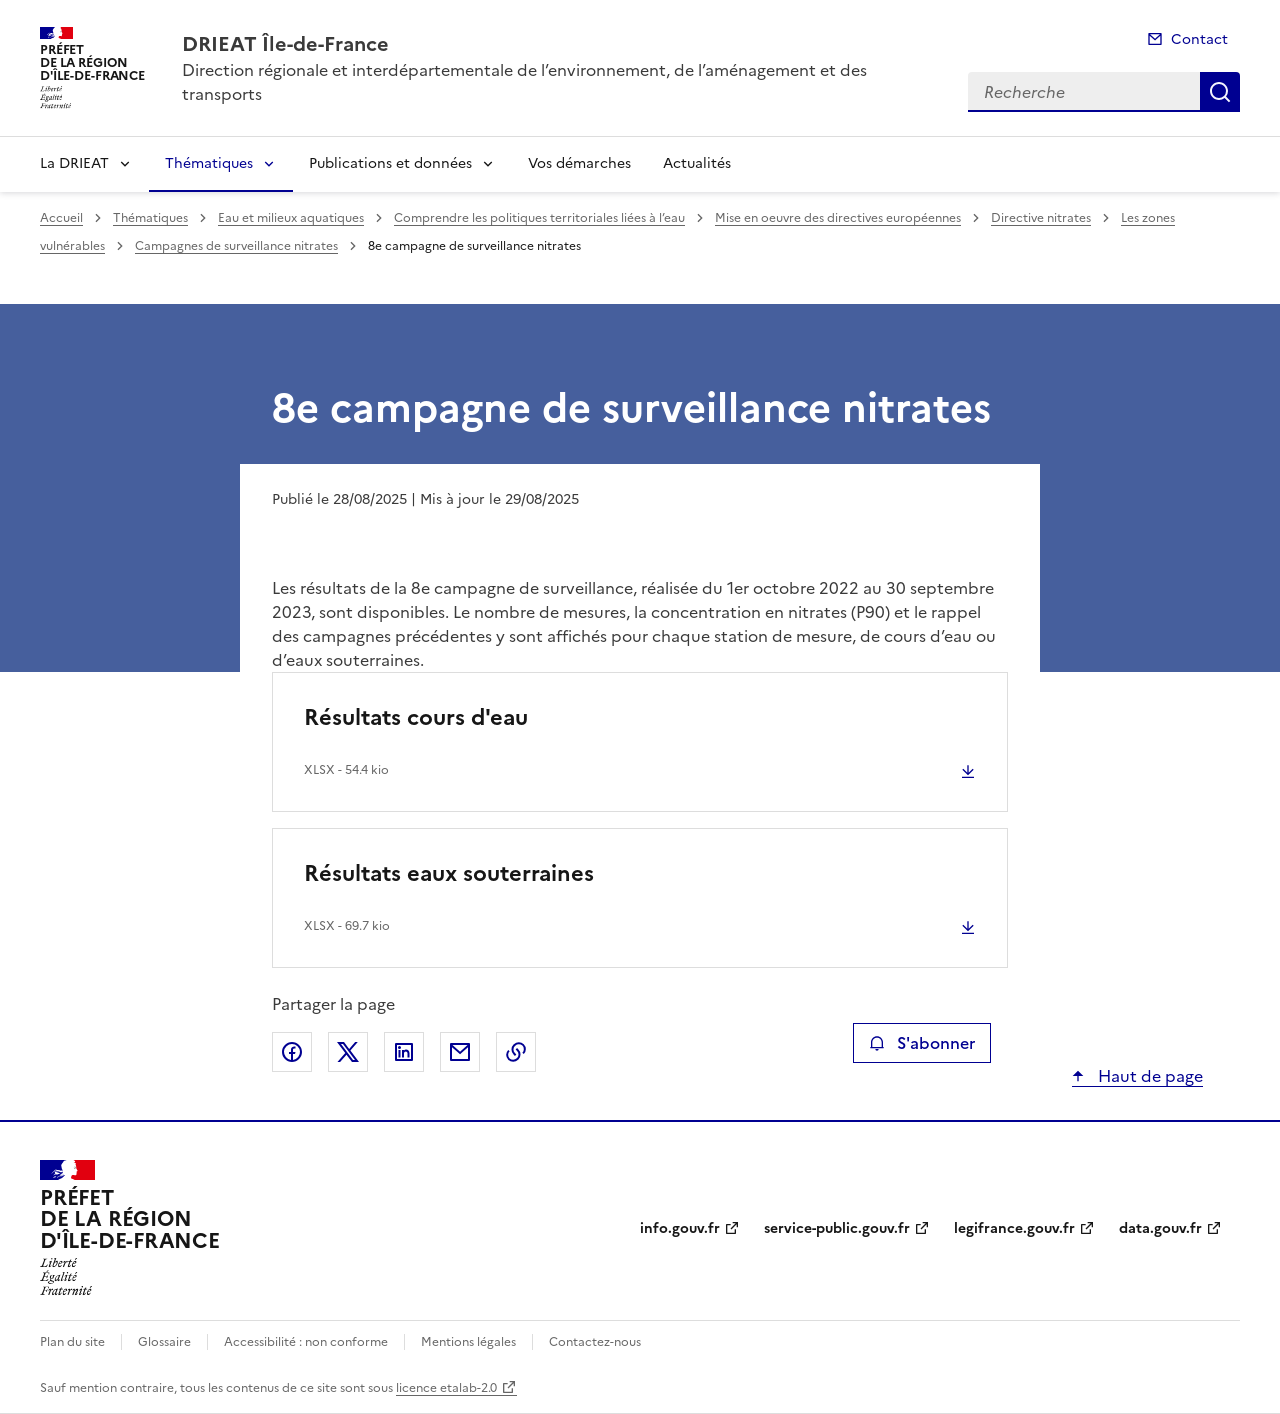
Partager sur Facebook (292, 1052)
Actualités (697, 163)
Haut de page (1148, 1076)
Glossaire (164, 1342)
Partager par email (460, 1052)
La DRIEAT (74, 163)
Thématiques (209, 163)
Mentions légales (468, 1342)
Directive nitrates (1041, 218)
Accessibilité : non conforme (306, 1342)
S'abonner (921, 1043)
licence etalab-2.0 (446, 1388)
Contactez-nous (595, 1342)
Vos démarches (579, 163)
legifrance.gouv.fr (1014, 1228)
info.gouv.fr (680, 1228)
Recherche (1220, 92)
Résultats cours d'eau (416, 717)
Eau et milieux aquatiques (291, 218)
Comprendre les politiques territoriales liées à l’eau (539, 218)
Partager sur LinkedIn (404, 1052)
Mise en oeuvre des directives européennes (838, 218)
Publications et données (390, 163)
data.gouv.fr (1160, 1228)
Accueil (61, 218)
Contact (1199, 39)
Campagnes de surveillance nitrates (236, 246)
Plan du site (72, 1342)
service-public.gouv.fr (837, 1228)
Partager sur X (348, 1052)
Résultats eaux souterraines (449, 873)
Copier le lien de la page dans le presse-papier (516, 1052)
